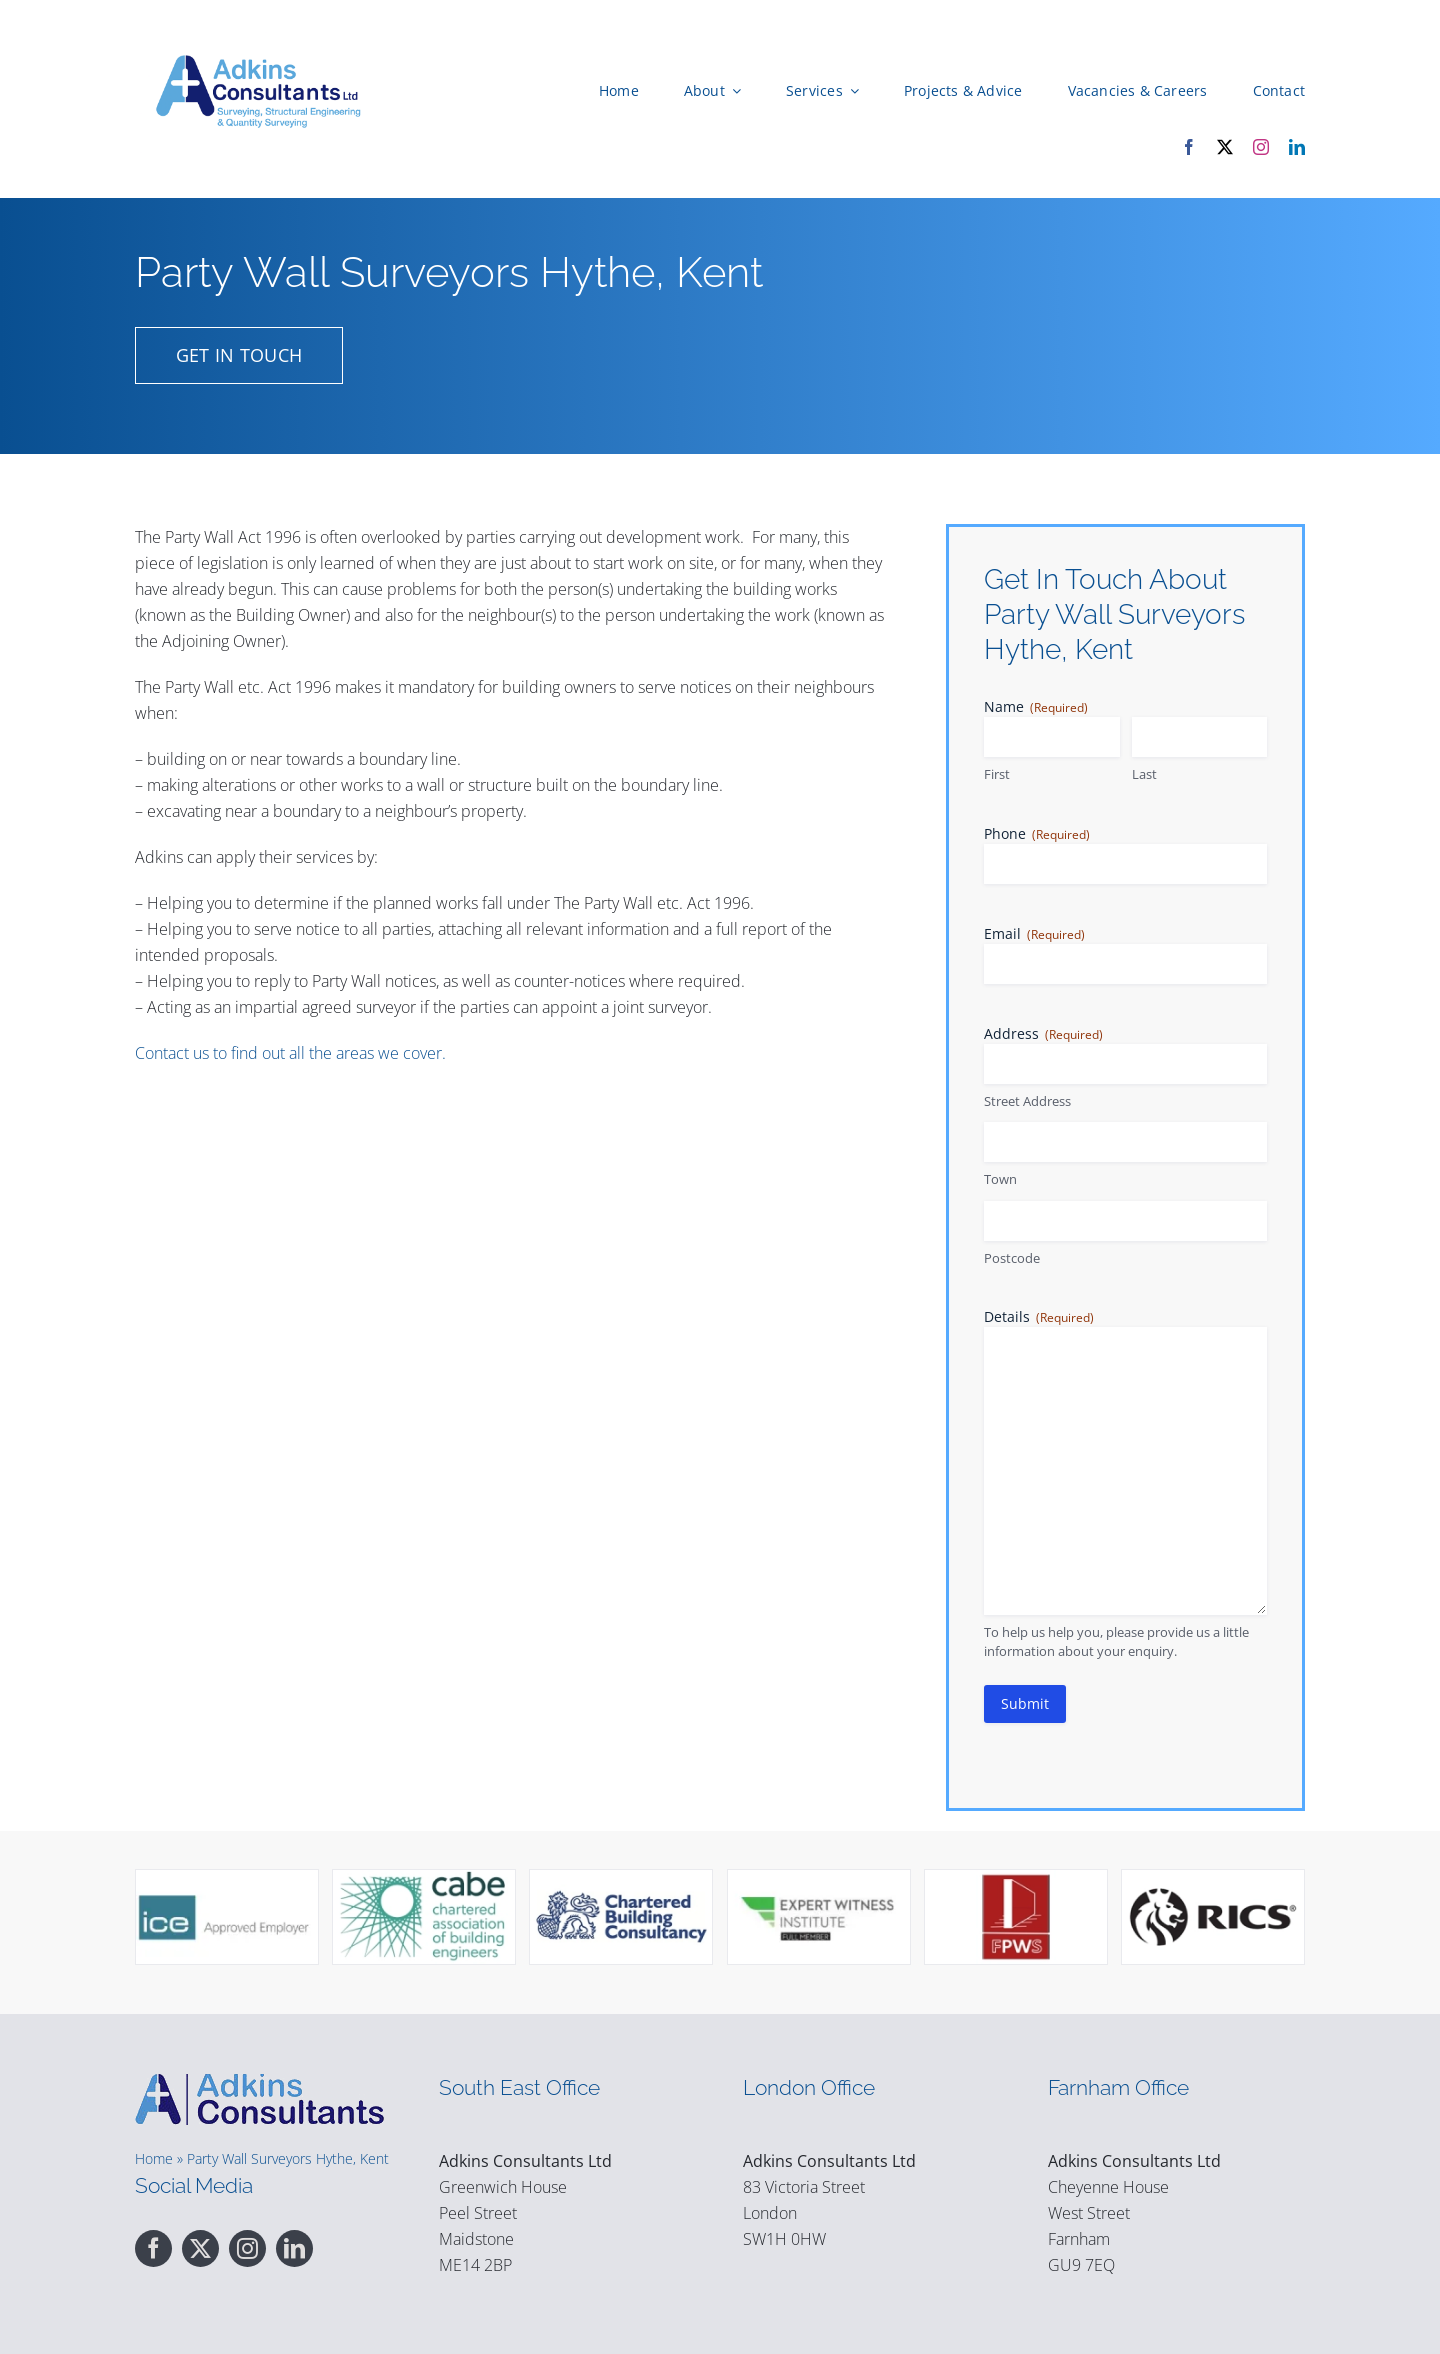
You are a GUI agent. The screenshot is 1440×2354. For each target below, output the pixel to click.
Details (1039, 1315)
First (997, 773)
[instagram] (1261, 147)
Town (1000, 1178)
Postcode (1012, 1257)
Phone (1037, 832)
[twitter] (1225, 147)
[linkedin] (1297, 147)
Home (154, 2157)
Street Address (1027, 1100)
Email (1034, 932)
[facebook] (1189, 147)
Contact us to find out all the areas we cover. (290, 1052)
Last (1144, 773)
